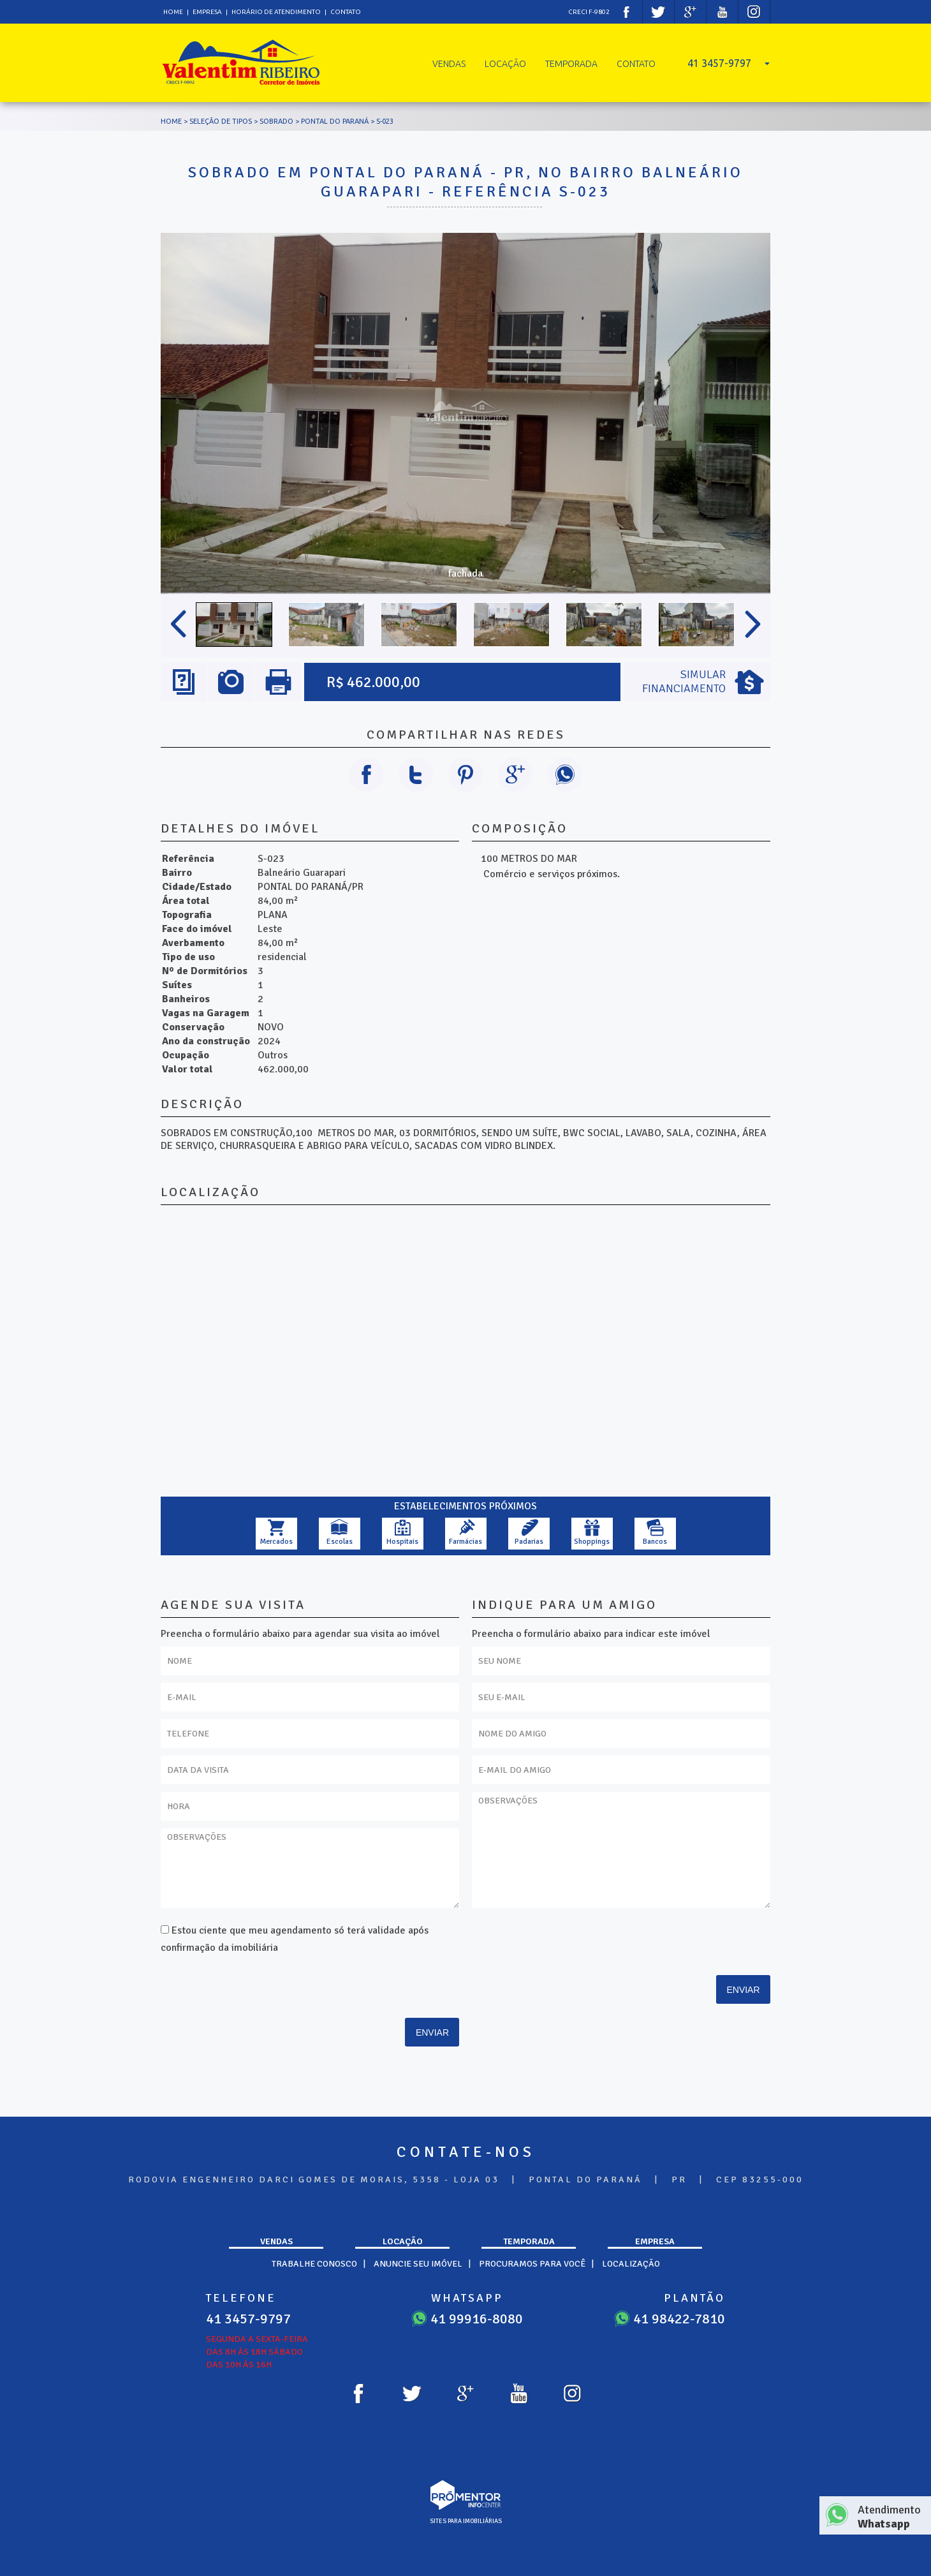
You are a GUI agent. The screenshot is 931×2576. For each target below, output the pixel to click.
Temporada (571, 64)
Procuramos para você (532, 2263)
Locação (505, 64)
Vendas (449, 64)
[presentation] (377, 1977)
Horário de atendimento (276, 11)
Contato (345, 11)
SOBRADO (276, 121)
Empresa (207, 11)
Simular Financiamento (684, 681)
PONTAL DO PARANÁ (335, 121)
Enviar (432, 2032)
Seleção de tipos (220, 121)
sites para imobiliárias (466, 2521)
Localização (631, 2263)
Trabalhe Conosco (314, 2263)
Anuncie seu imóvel (418, 2263)
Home (173, 11)
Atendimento (891, 2517)
